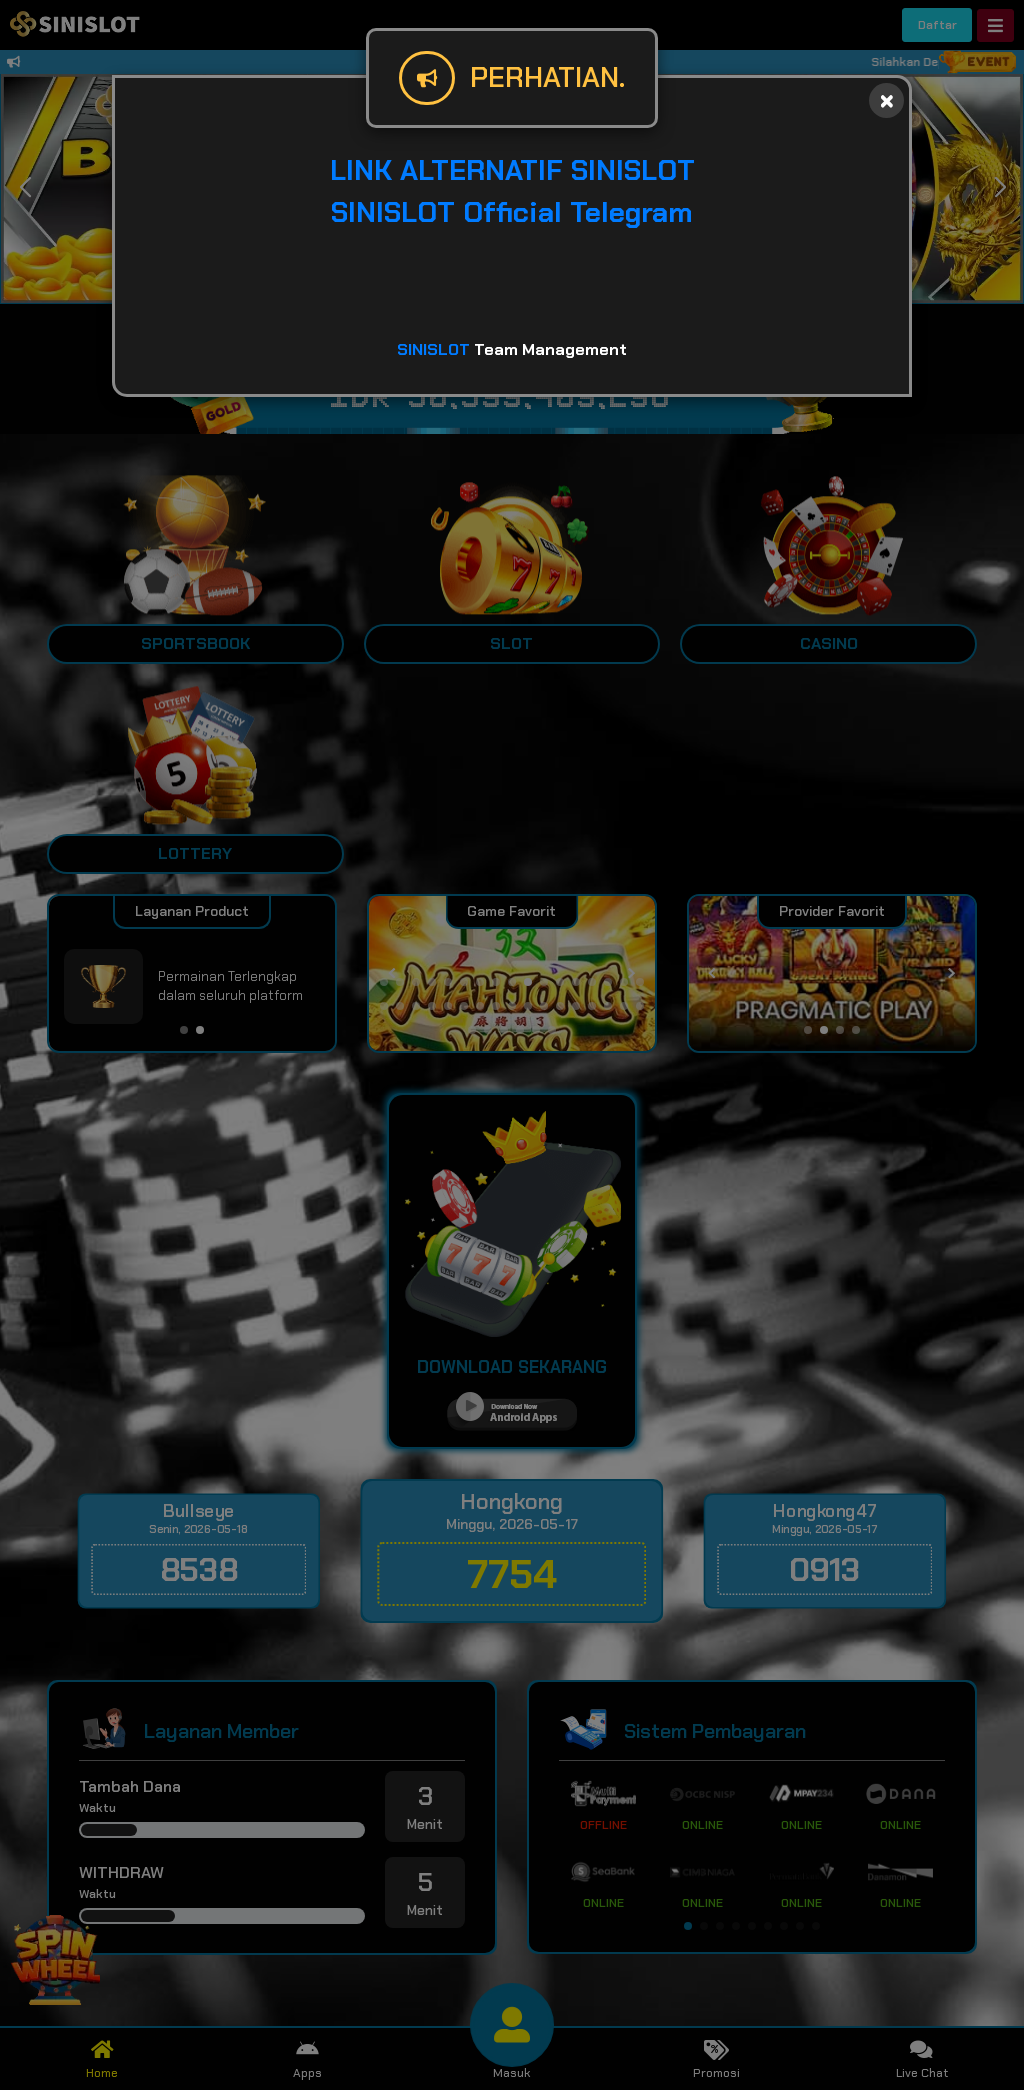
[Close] (886, 100)
